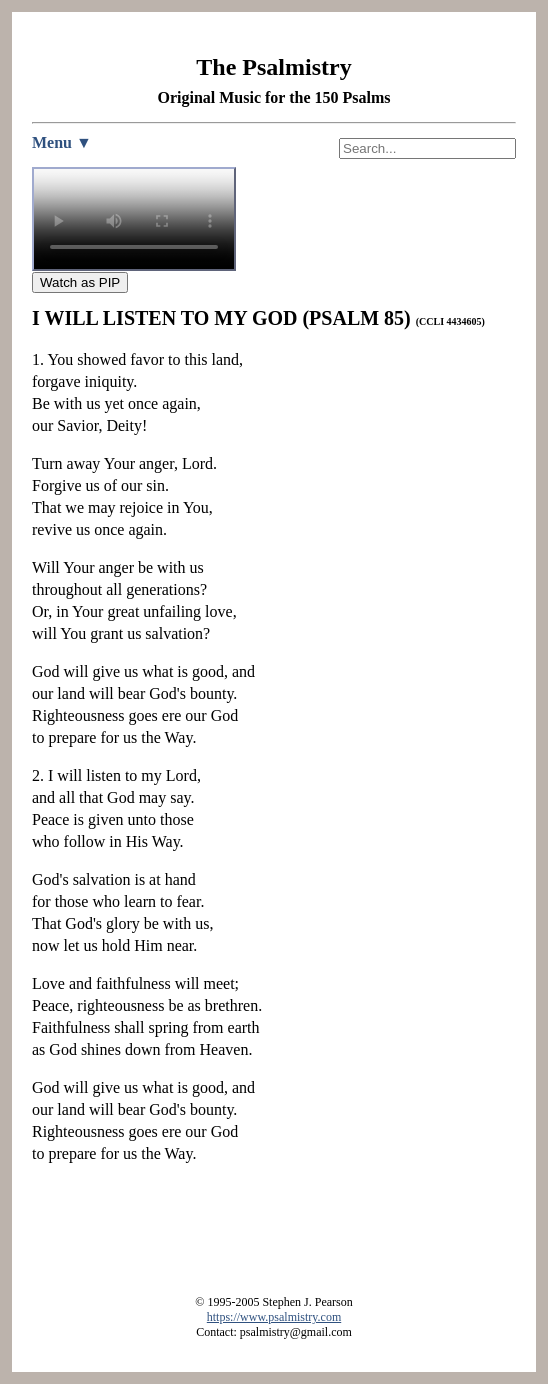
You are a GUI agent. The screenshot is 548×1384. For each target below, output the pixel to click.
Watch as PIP (80, 282)
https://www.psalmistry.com (274, 1317)
